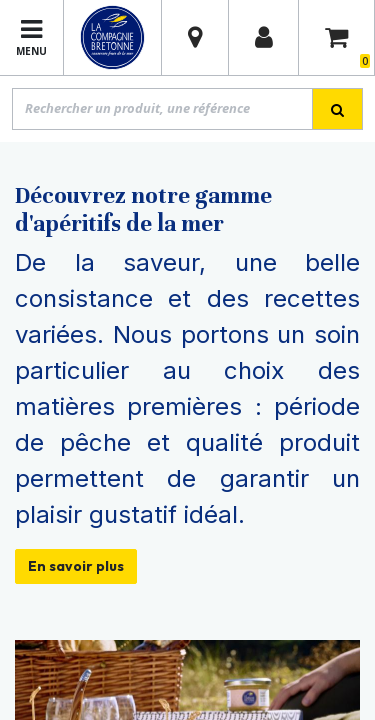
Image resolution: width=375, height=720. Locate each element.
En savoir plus (76, 566)
